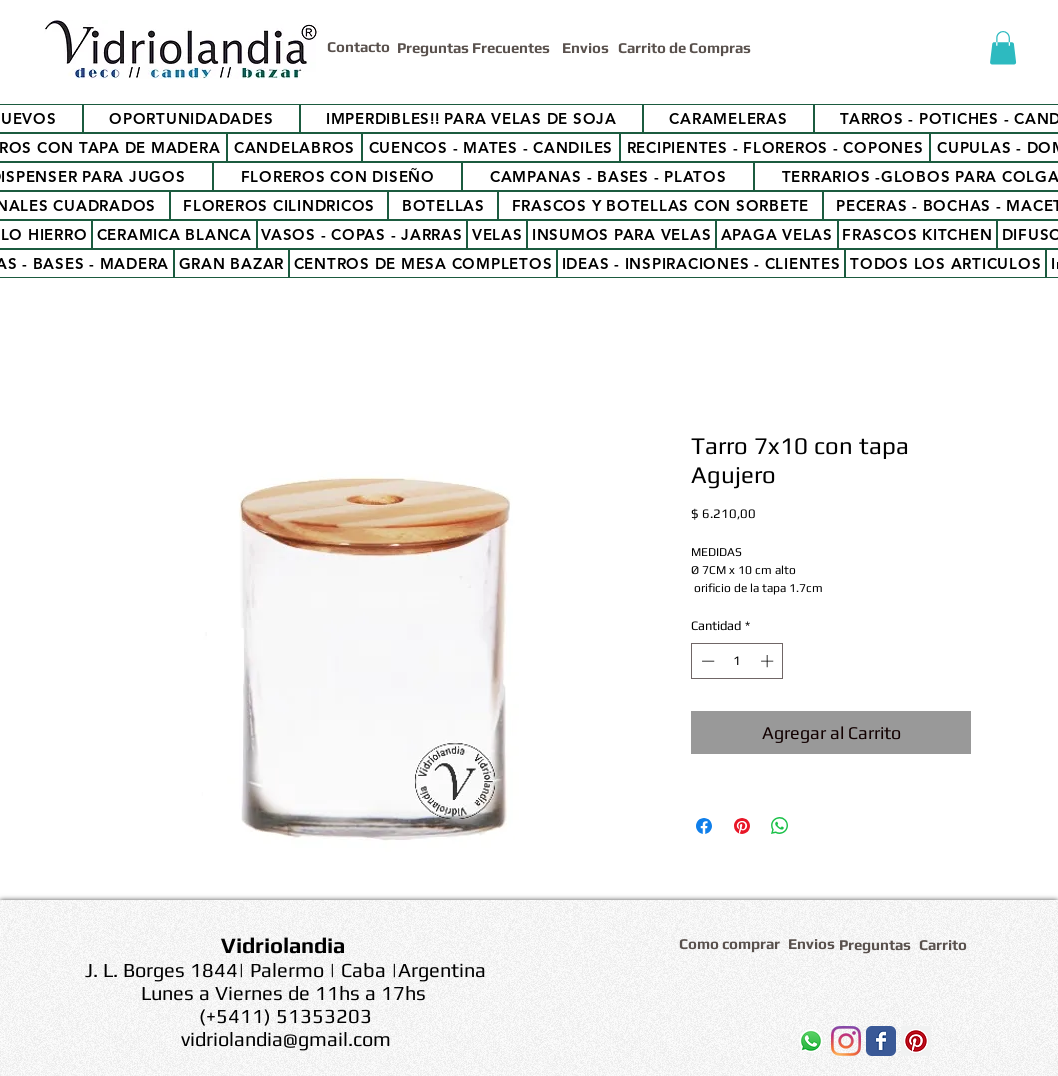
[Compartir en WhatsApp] (780, 826)
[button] (1003, 47)
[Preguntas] (876, 944)
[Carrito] (946, 944)
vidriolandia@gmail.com (286, 1038)
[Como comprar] (732, 943)
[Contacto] (362, 46)
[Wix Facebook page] (881, 1041)
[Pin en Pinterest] (742, 826)
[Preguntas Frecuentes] (475, 47)
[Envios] (586, 47)
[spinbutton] (737, 661)
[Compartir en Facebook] (704, 826)
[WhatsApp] (811, 1041)
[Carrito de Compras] (687, 47)
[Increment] (769, 661)
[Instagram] (846, 1041)
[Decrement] (706, 661)
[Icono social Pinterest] (916, 1041)
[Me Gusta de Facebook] (708, 1046)
